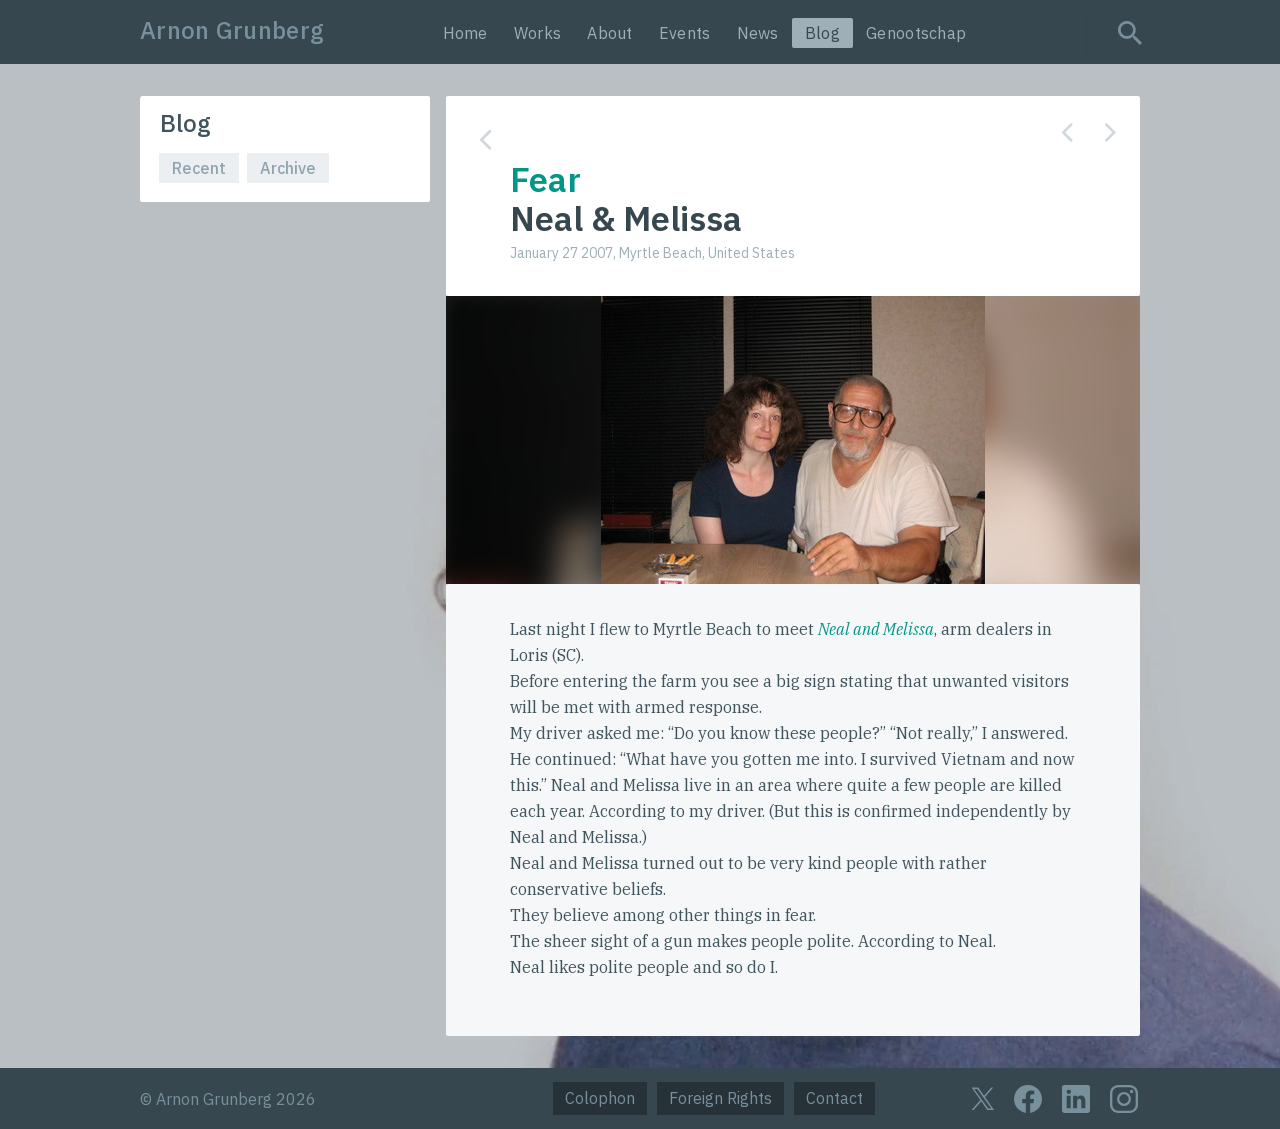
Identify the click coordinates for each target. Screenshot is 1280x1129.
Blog (822, 33)
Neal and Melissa (876, 629)
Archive (288, 168)
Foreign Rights (720, 1098)
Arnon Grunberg (232, 30)
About (610, 33)
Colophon (600, 1098)
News (758, 33)
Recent (199, 168)
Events (685, 33)
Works (538, 33)
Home (465, 33)
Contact (834, 1098)
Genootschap (916, 33)
